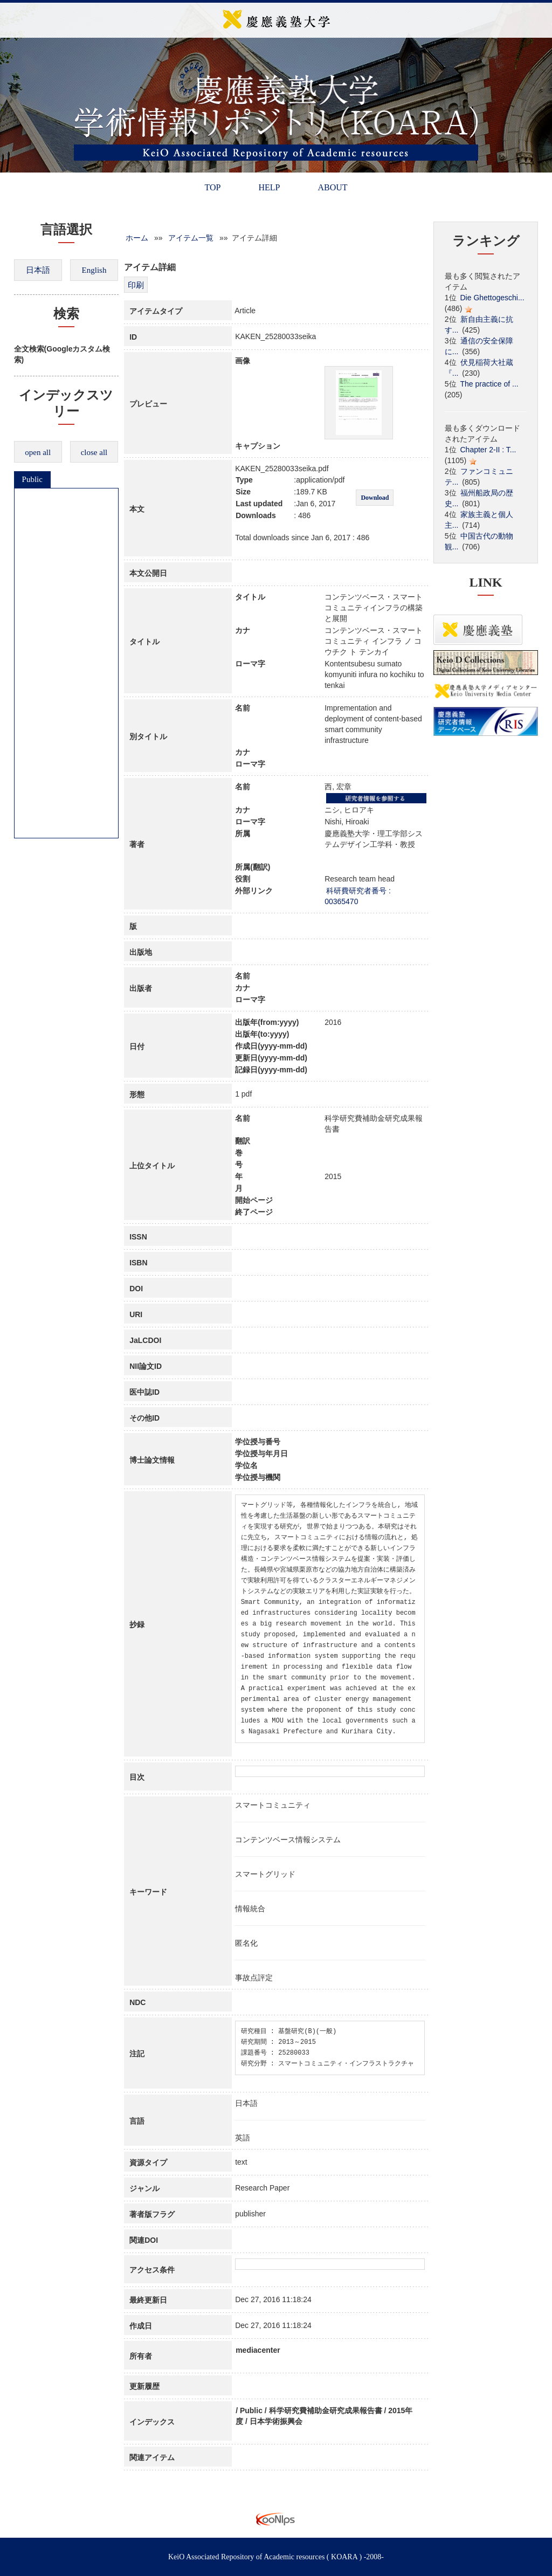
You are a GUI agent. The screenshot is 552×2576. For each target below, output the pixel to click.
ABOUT (332, 187)
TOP (212, 187)
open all (38, 452)
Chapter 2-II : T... (488, 449)
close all (94, 452)
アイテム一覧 (190, 237)
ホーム (137, 237)
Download (375, 497)
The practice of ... (489, 384)
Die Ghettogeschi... (492, 297)
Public (32, 479)
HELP (269, 187)
